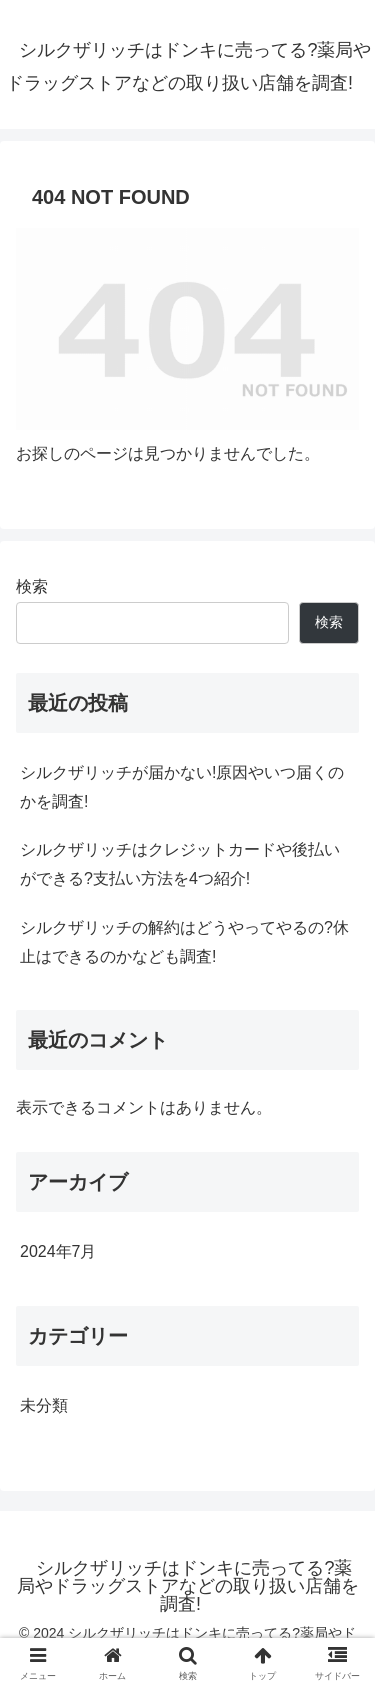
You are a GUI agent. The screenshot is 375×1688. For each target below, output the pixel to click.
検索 (32, 586)
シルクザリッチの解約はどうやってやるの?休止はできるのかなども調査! (184, 942)
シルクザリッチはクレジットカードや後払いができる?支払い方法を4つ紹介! (180, 864)
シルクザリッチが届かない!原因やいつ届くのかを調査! (182, 787)
